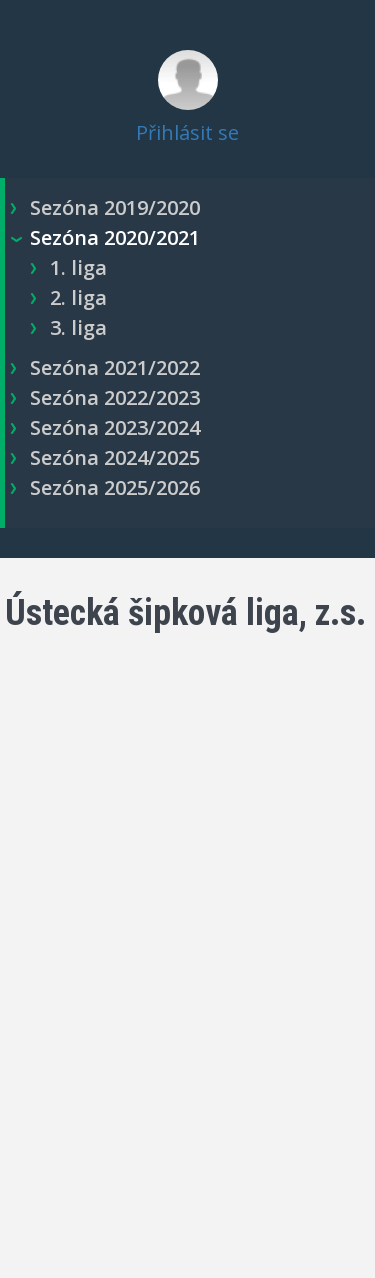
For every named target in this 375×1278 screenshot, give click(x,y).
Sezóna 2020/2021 (115, 237)
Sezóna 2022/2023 (115, 397)
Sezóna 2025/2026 (115, 487)
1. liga (78, 267)
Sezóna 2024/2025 (115, 457)
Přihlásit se (187, 132)
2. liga (78, 297)
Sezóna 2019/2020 (115, 207)
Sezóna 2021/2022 (115, 367)
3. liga (78, 327)
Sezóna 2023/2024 (115, 427)
